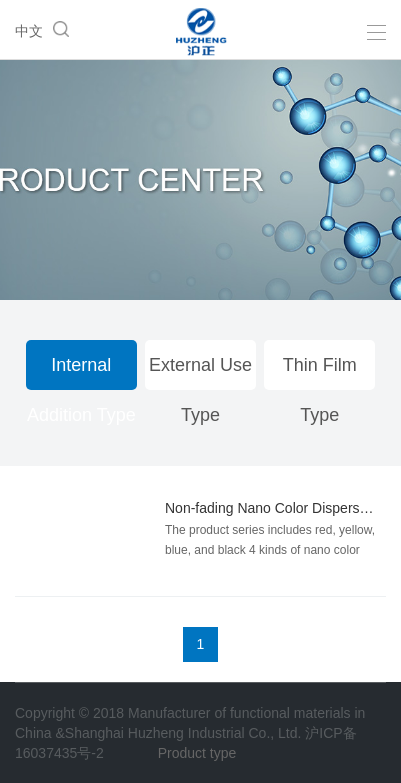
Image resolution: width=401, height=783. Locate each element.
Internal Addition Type (81, 372)
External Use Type (200, 372)
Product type (197, 753)
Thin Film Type (320, 372)
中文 (29, 31)
